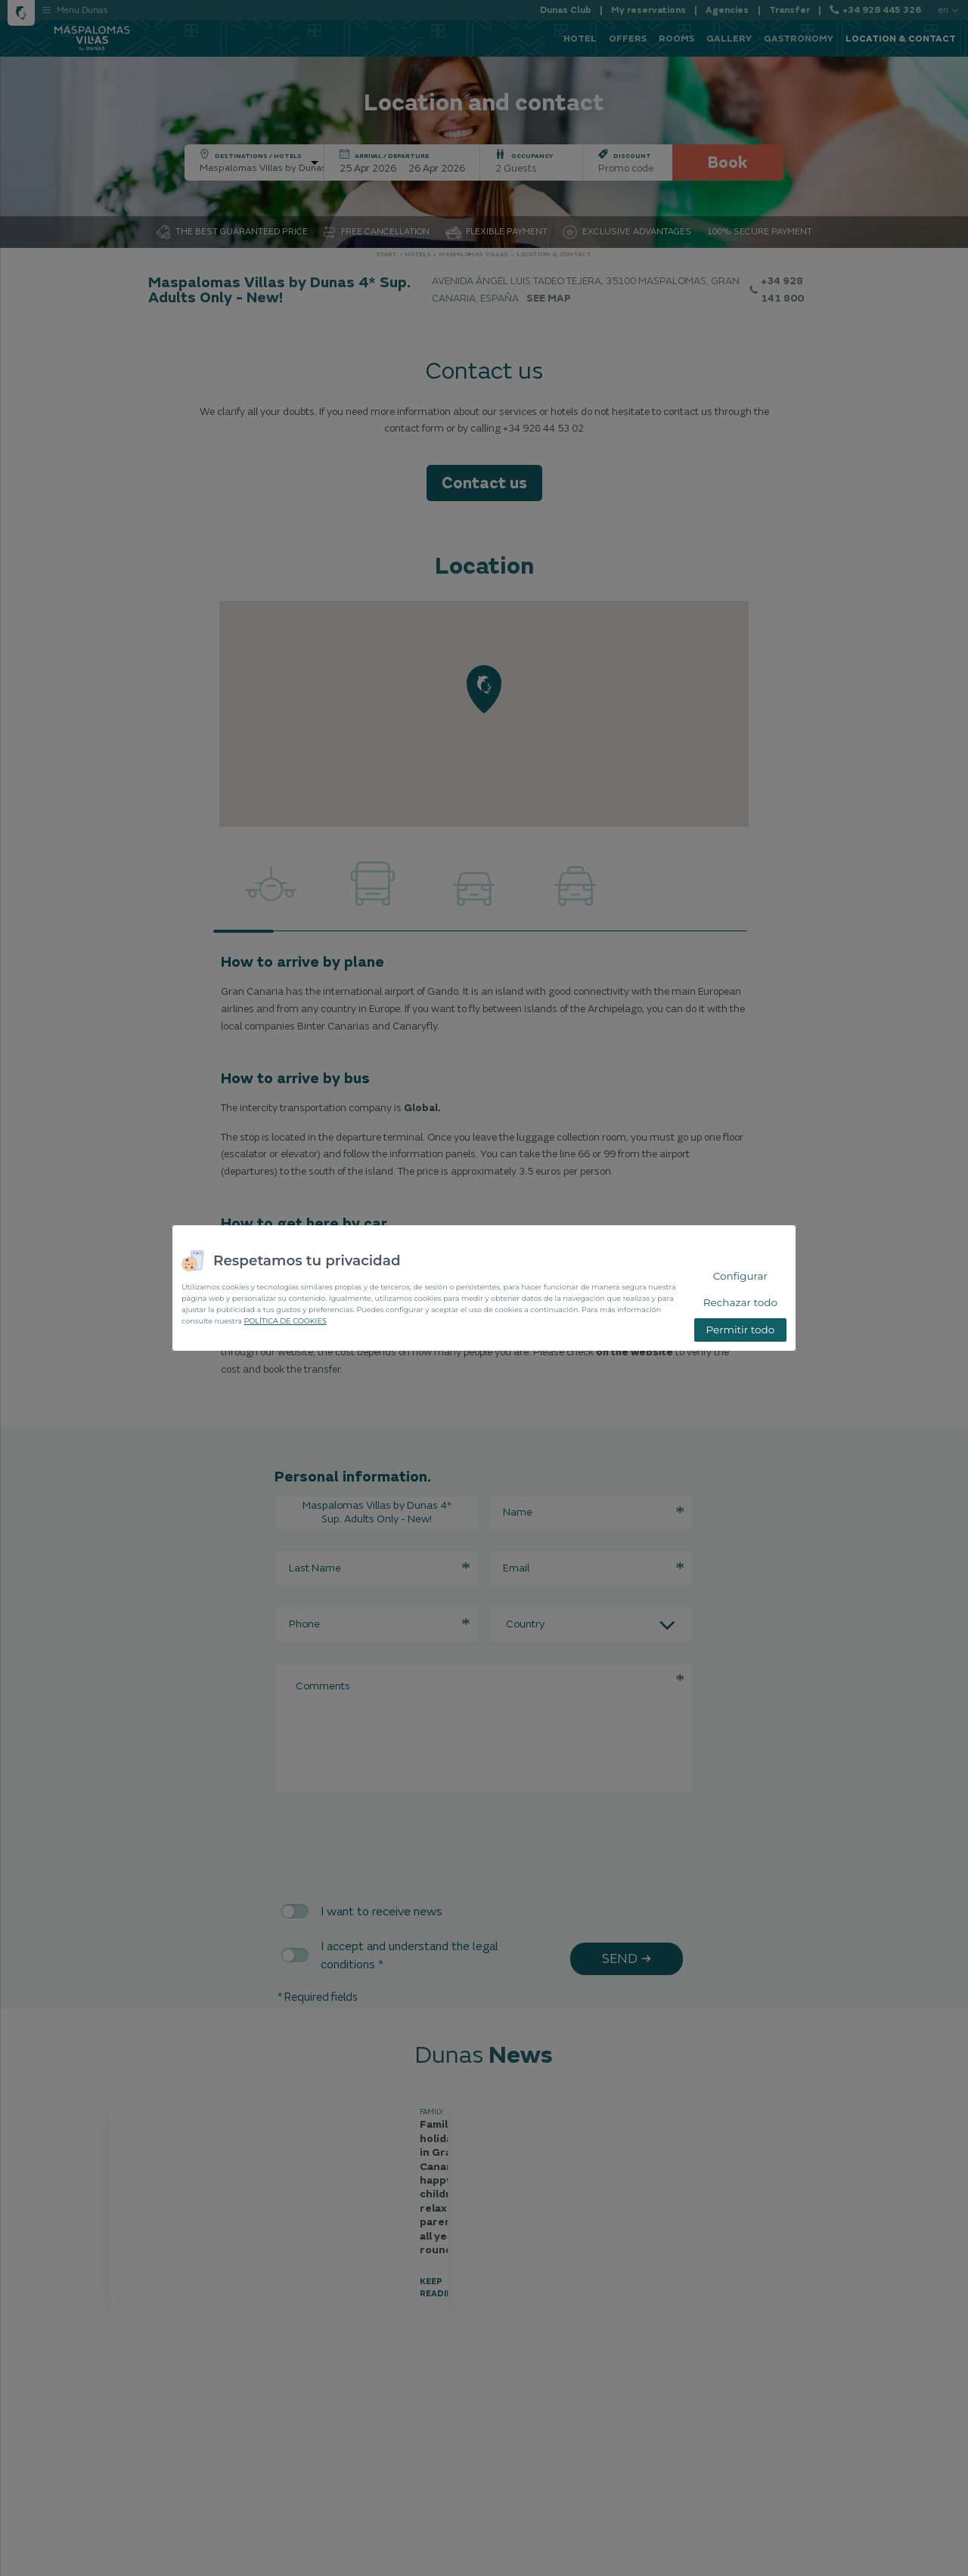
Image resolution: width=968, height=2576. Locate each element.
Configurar (740, 1276)
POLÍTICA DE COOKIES (285, 1321)
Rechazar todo (740, 1302)
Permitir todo (740, 1330)
